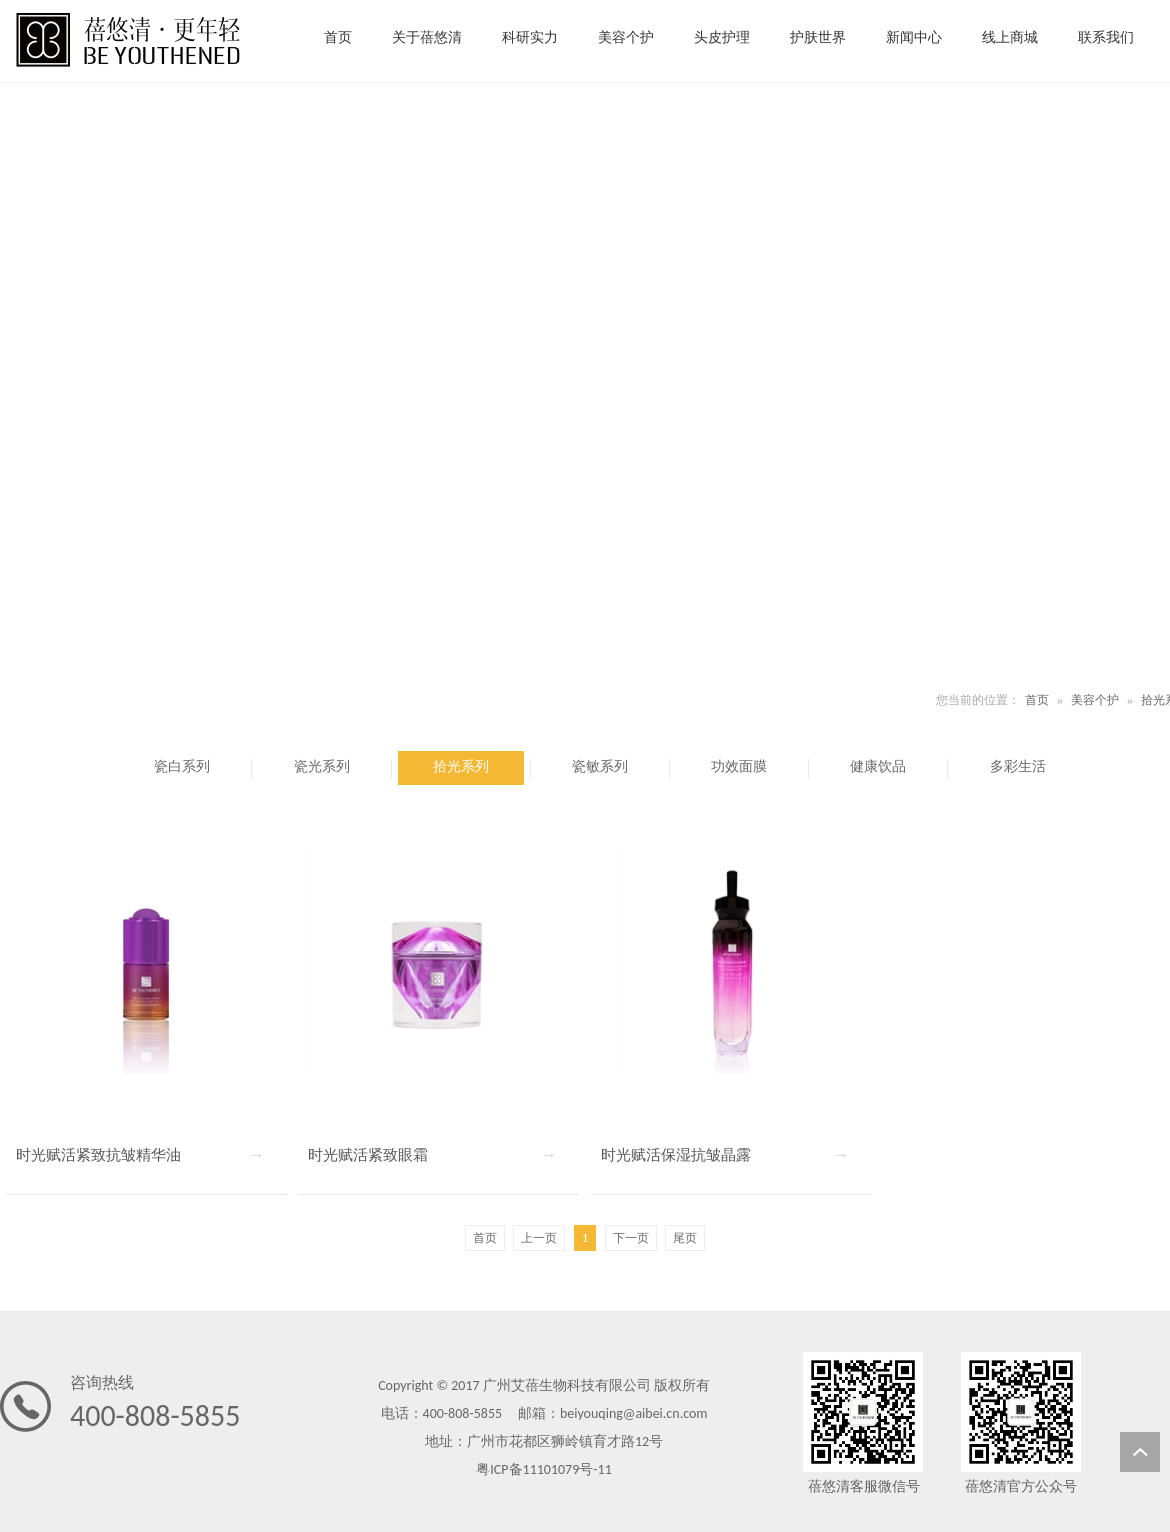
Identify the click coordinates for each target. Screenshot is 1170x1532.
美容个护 (1095, 700)
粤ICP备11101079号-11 (543, 1469)
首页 (1037, 700)
